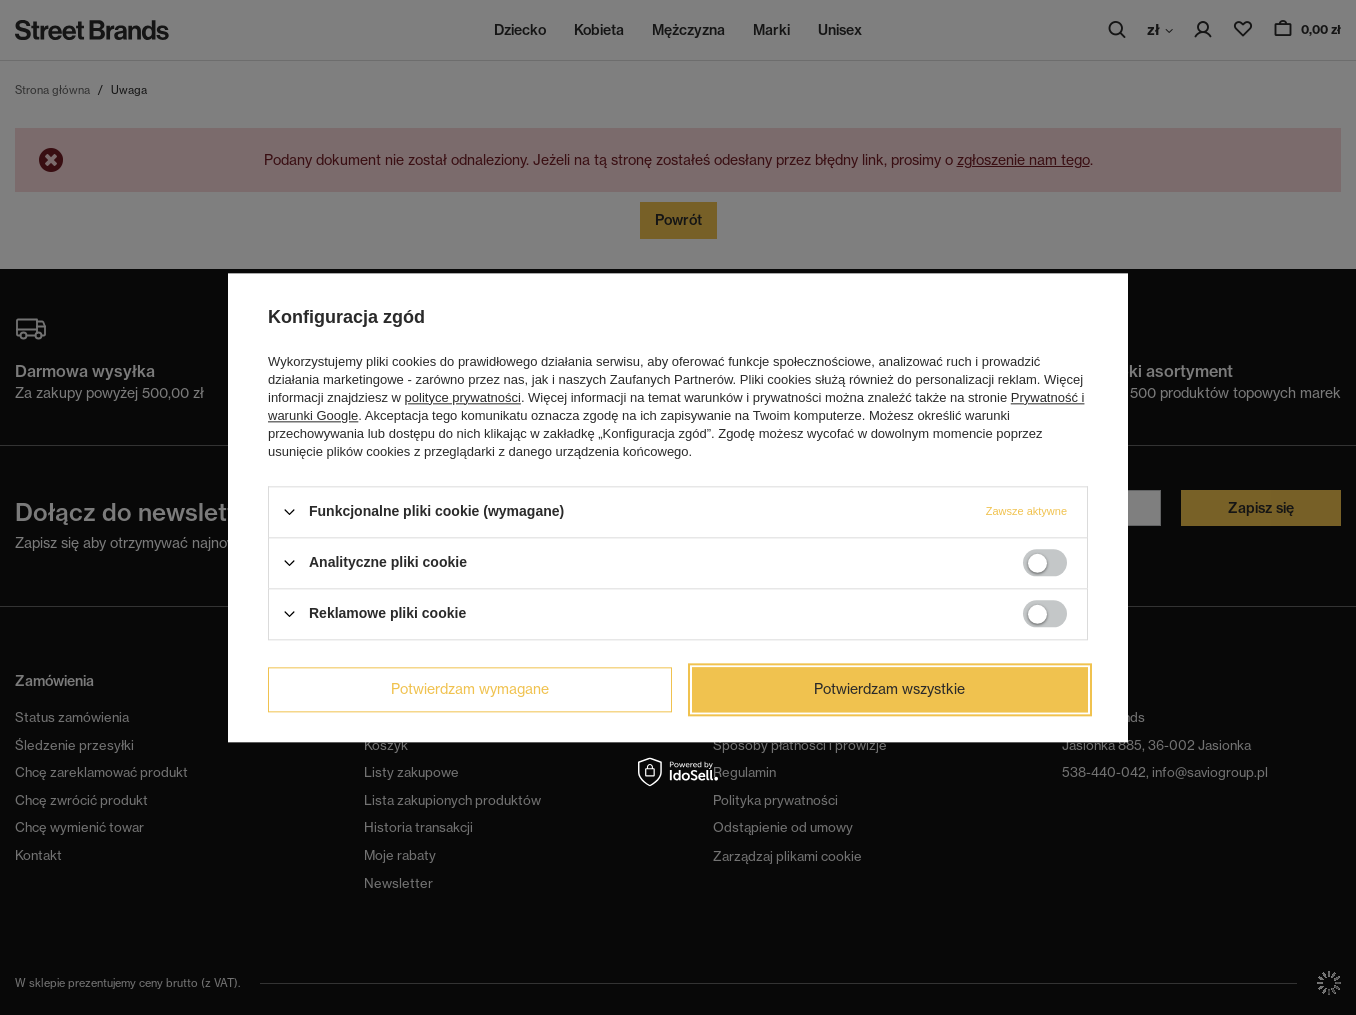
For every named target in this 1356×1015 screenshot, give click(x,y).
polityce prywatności (463, 397)
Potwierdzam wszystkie (889, 689)
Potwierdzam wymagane (470, 689)
